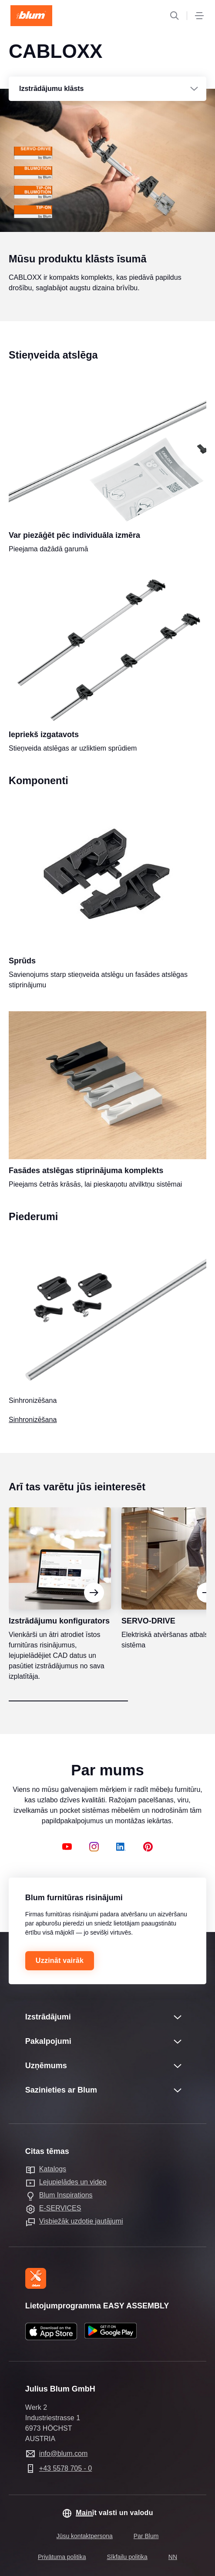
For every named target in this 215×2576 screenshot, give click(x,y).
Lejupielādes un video (73, 2182)
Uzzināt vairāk (60, 1960)
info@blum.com (63, 2453)
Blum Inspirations (66, 2195)
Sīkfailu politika (127, 2556)
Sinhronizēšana (33, 1436)
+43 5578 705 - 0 (65, 2468)
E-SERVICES (60, 2208)
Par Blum (146, 2535)
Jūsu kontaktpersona (85, 2535)
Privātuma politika (62, 2556)
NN (172, 2556)
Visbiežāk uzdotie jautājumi (81, 2221)
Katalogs (52, 2169)
